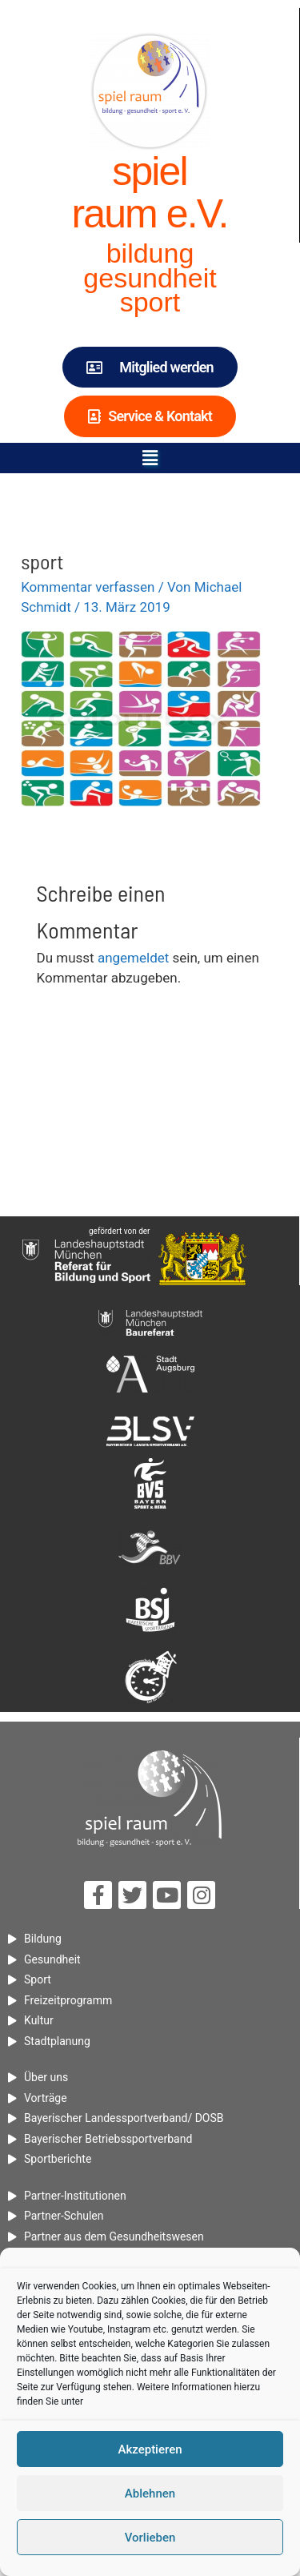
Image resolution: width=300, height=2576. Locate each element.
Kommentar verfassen (87, 587)
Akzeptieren (150, 2449)
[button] (149, 458)
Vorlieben (150, 2537)
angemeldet (133, 958)
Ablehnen (150, 2493)
